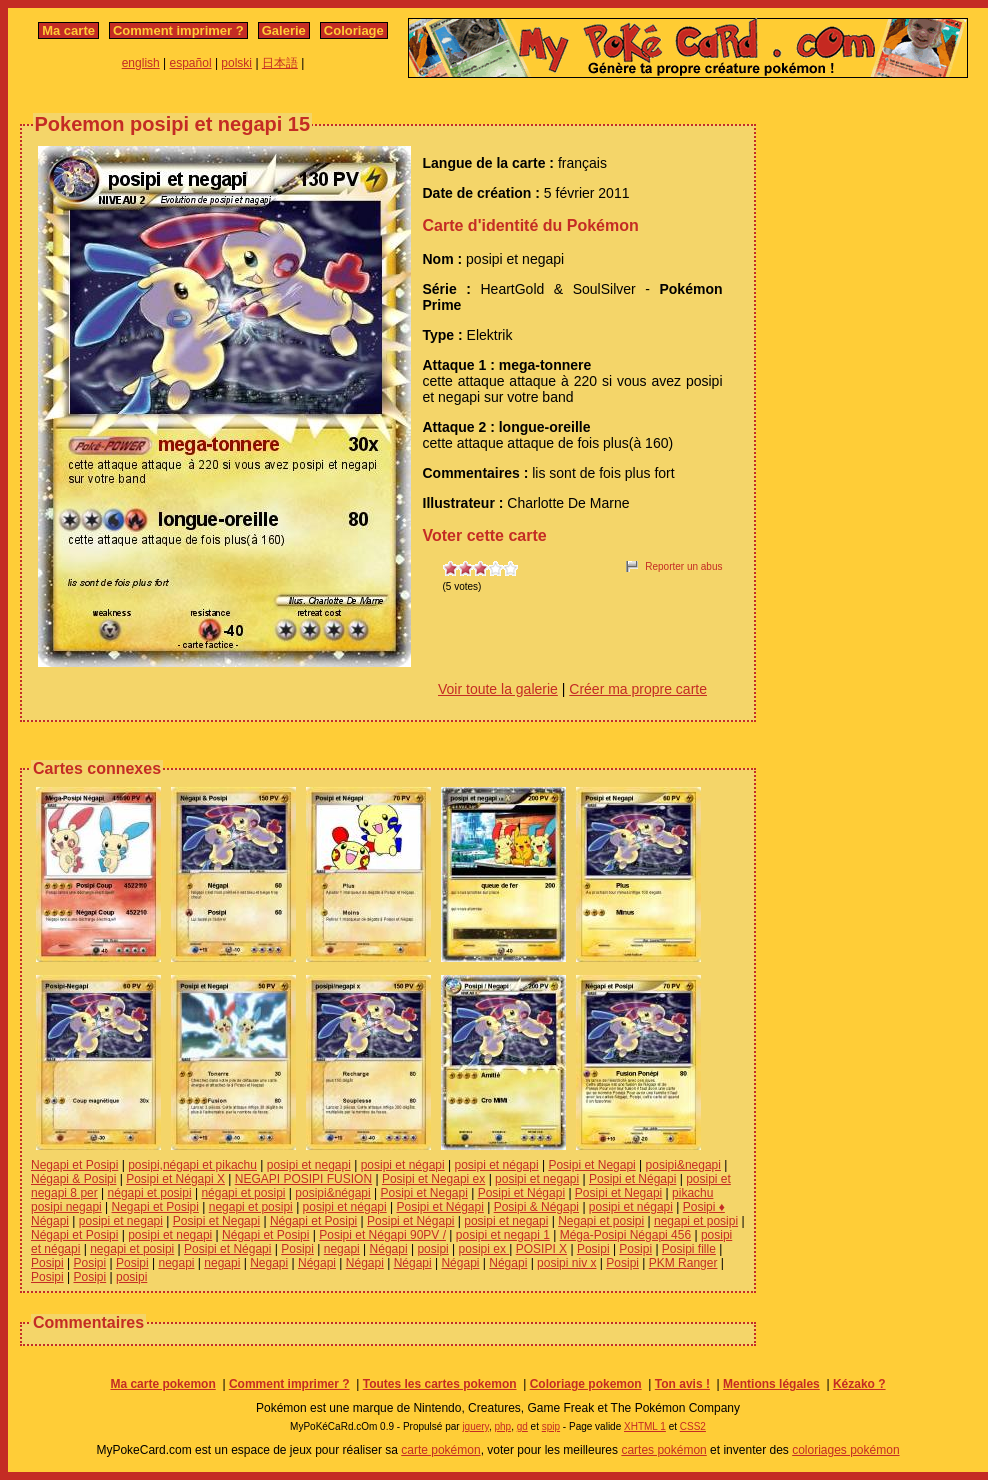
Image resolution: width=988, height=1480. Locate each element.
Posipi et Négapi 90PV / (382, 1235)
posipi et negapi (309, 1165)
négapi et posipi (150, 1193)
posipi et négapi (403, 1165)
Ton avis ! (682, 1384)
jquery (475, 1426)
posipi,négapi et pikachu (192, 1165)
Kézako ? (859, 1384)
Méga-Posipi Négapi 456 (625, 1235)
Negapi (269, 1263)
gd (522, 1426)
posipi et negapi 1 (503, 1235)
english (141, 63)
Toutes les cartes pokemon (440, 1384)
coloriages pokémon (845, 1450)
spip (551, 1426)
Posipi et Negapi (591, 1165)
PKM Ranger (683, 1263)
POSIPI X (541, 1249)
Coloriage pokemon (586, 1384)
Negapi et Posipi (74, 1165)
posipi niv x (566, 1263)
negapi (342, 1249)
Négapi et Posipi (313, 1221)
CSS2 (693, 1426)
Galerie (284, 30)
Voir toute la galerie (498, 689)
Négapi (389, 1249)
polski (236, 63)
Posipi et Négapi (632, 1179)
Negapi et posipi (601, 1221)
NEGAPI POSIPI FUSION (303, 1179)
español (191, 63)
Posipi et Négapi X (175, 1179)
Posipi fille (689, 1249)
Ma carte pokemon (162, 1384)
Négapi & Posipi (73, 1179)
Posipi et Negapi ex (433, 1179)
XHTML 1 (645, 1426)
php (502, 1426)
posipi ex (484, 1249)
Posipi (297, 1249)
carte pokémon (440, 1450)
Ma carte (68, 30)
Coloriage (354, 30)
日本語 (280, 63)
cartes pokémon (663, 1450)
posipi (432, 1249)
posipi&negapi (683, 1165)
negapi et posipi (251, 1207)
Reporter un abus (683, 566)
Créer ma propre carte (638, 689)
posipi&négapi (332, 1193)
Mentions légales (771, 1384)
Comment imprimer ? (178, 30)
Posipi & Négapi (536, 1207)
